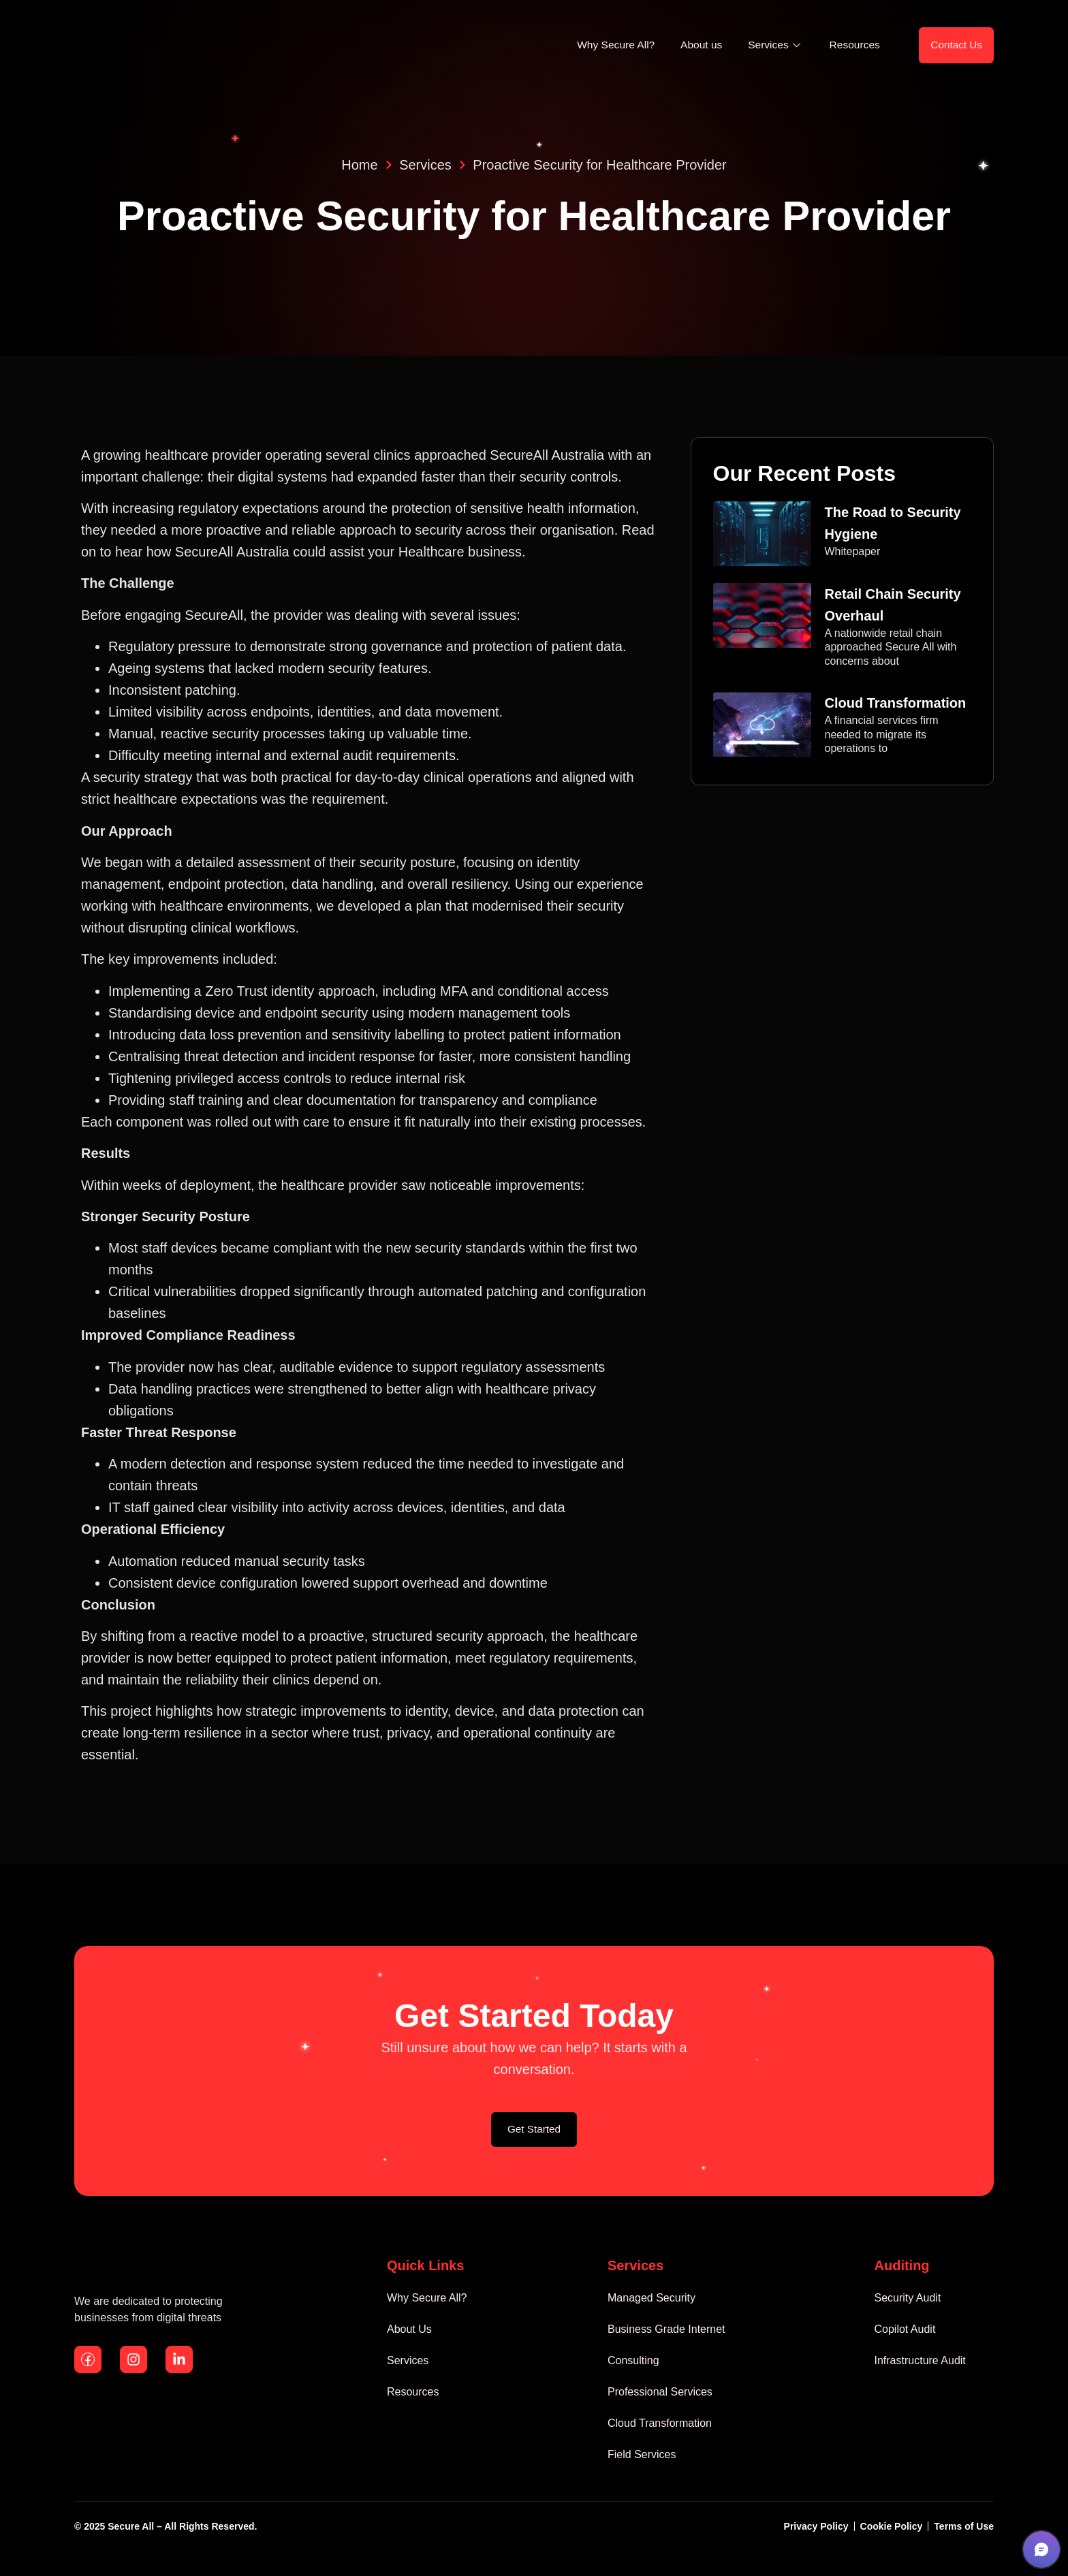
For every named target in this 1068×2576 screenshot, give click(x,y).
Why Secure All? (600, 46)
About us (689, 46)
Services (766, 46)
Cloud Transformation (896, 707)
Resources (847, 46)
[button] (1041, 2549)
